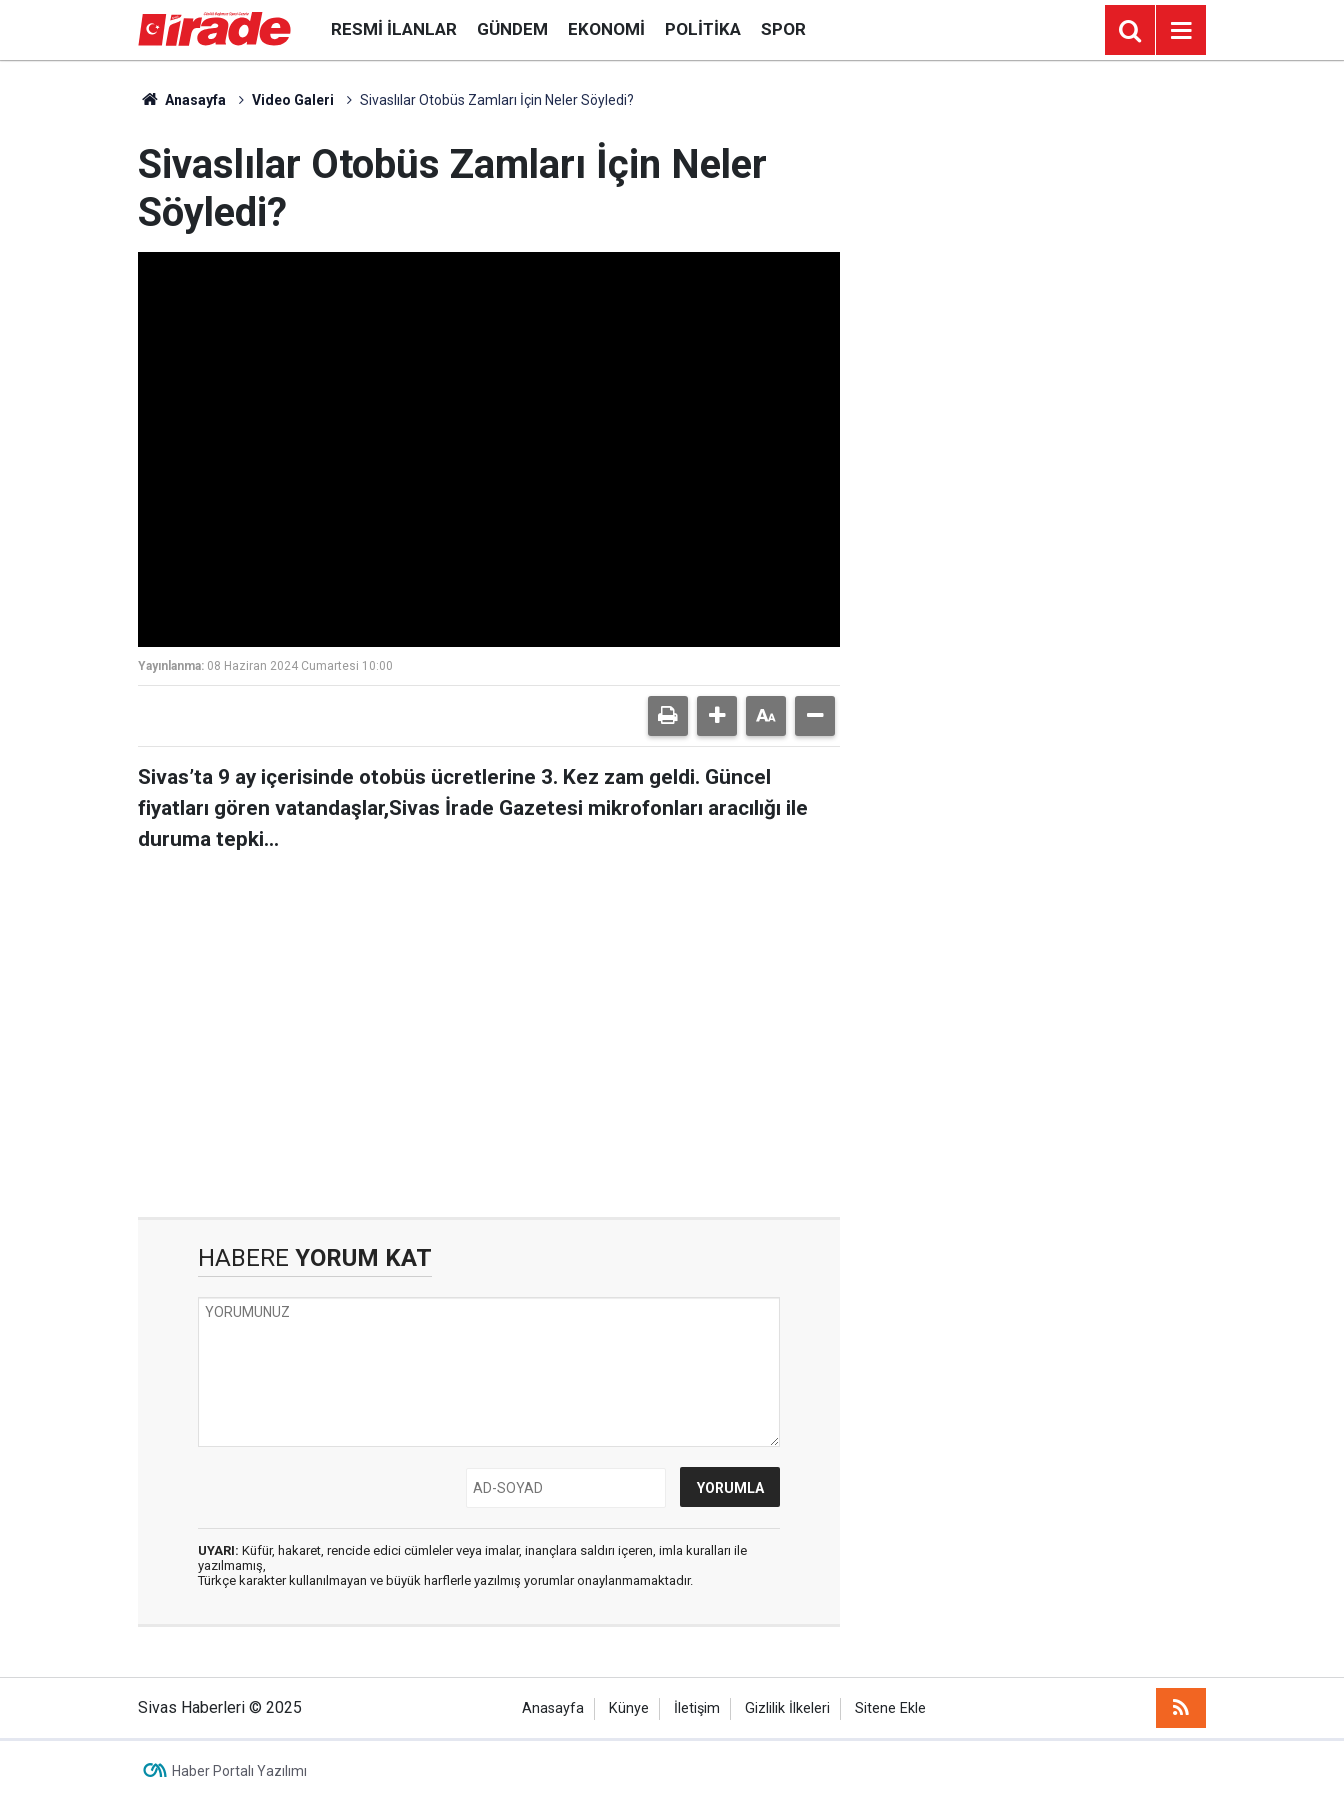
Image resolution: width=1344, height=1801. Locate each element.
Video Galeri (293, 100)
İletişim (697, 1708)
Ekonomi (606, 29)
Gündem (512, 29)
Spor (783, 29)
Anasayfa (182, 100)
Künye (629, 1708)
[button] (717, 716)
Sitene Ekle (890, 1708)
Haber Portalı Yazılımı (239, 1771)
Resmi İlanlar (394, 29)
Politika (703, 29)
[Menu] (1181, 31)
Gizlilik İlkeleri (787, 1708)
